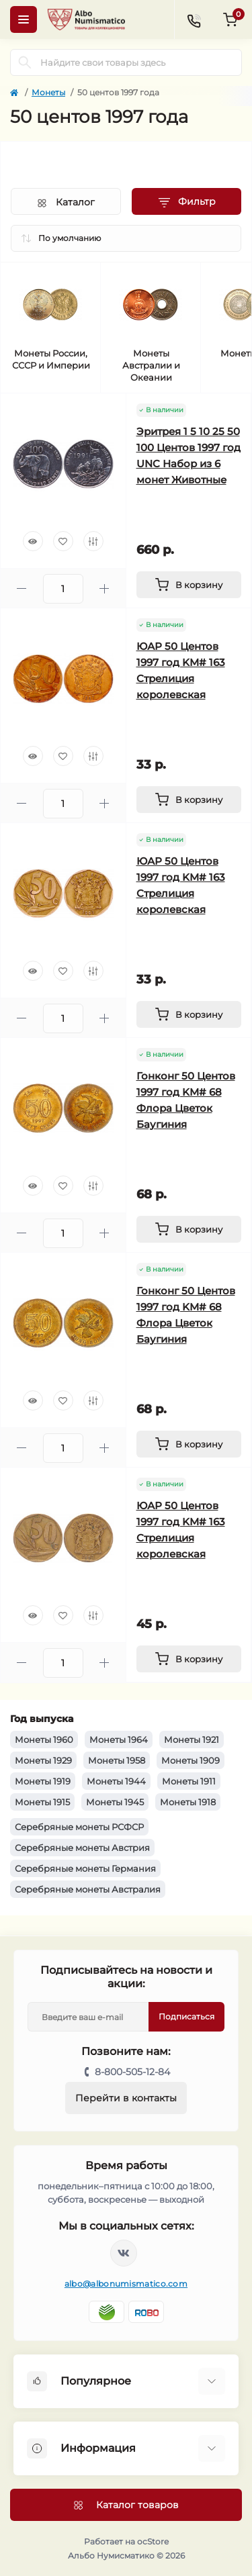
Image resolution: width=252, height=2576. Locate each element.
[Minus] (22, 588)
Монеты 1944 (116, 1781)
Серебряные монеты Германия (85, 1868)
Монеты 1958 (116, 1760)
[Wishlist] (63, 541)
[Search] (25, 62)
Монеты (48, 92)
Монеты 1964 (118, 1739)
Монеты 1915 (42, 1802)
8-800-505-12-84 (132, 2072)
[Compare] (93, 541)
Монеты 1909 (190, 1760)
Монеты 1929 (43, 1760)
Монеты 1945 (115, 1802)
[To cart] (189, 584)
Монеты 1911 (189, 1781)
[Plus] (104, 588)
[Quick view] (33, 541)
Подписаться (186, 2016)
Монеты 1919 (43, 1781)
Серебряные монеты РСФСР (79, 1826)
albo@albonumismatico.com (126, 2284)
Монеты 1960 (44, 1739)
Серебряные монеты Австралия (88, 1889)
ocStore (153, 2541)
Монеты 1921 (191, 1739)
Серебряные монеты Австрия (82, 1847)
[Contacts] (193, 19)
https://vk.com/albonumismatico (124, 2253)
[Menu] (23, 19)
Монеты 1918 (188, 1802)
